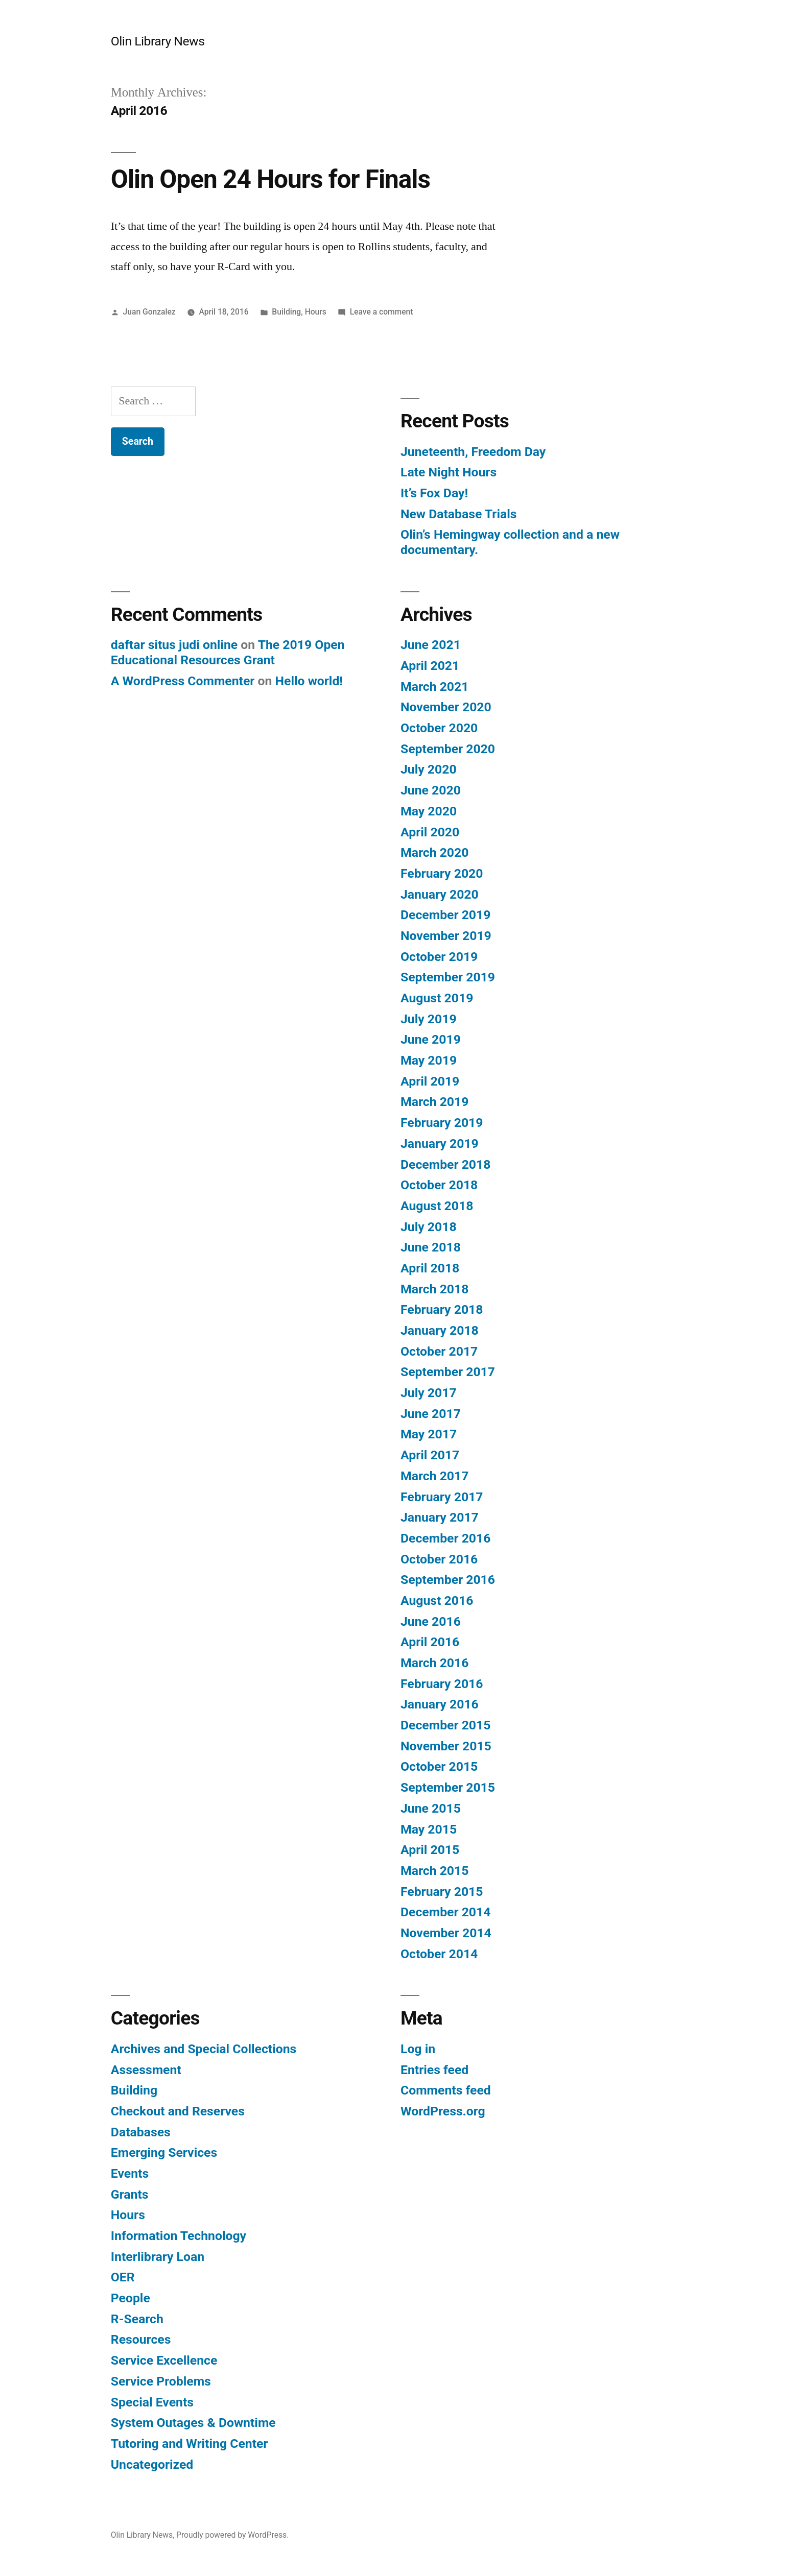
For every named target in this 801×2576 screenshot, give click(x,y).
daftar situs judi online (174, 644)
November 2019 (445, 935)
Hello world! (309, 680)
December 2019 (445, 914)
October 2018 (439, 1184)
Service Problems (161, 2381)
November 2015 (445, 1746)
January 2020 (439, 894)
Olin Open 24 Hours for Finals (270, 179)
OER (123, 2277)
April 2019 (429, 1081)
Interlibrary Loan (157, 2256)
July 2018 (428, 1226)
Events (130, 2173)
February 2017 (441, 1496)
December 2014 (445, 1912)
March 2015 (434, 1870)
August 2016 (436, 1600)
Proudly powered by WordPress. (232, 2535)
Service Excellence (164, 2360)
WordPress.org (442, 2111)
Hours (315, 312)
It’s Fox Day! (434, 493)
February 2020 (441, 873)
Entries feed (434, 2069)
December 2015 (445, 1725)
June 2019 (430, 1039)
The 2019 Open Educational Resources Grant (228, 652)
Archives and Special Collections (204, 2048)
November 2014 (445, 1932)
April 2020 (429, 832)
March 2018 (434, 1289)
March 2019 (434, 1101)
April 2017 (429, 1455)
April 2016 (429, 1641)
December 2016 (445, 1538)
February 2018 (441, 1309)
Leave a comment (381, 312)
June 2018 (430, 1247)
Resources (141, 2339)
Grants (130, 2194)
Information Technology (178, 2235)
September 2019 (447, 977)
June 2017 (430, 1413)
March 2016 (434, 1662)
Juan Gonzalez (149, 312)
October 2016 (439, 1559)
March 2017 (434, 1475)
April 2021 (429, 665)
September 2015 (447, 1787)
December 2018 (445, 1164)
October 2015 (439, 1766)
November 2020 (445, 707)
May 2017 (428, 1434)
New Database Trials (458, 514)
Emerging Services (164, 2152)
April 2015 (429, 1849)
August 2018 (436, 1205)
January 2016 (439, 1704)
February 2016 (441, 1683)
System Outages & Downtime (193, 2422)
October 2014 (439, 1953)
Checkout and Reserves (178, 2111)
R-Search (137, 2319)
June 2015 (430, 1808)
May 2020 (428, 811)
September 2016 (447, 1579)
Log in (417, 2048)
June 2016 (430, 1621)
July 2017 (428, 1392)
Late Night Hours (448, 472)
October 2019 (439, 956)
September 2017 (447, 1371)
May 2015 (428, 1829)
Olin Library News (158, 41)
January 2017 (439, 1517)
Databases (141, 2132)
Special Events (152, 2402)
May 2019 (428, 1060)
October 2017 (439, 1351)
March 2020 (434, 852)
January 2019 (439, 1143)
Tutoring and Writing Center (189, 2443)
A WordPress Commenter (183, 680)
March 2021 (434, 686)
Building (286, 312)
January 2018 (439, 1330)
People (130, 2298)
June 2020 (430, 790)
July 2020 (428, 769)
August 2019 (436, 998)
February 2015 (441, 1891)
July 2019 (428, 1019)
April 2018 (429, 1268)
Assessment (146, 2069)
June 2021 (430, 644)
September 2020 (447, 748)
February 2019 (441, 1122)
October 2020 (439, 727)
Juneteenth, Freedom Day (473, 451)
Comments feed (445, 2090)
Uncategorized (152, 2464)
